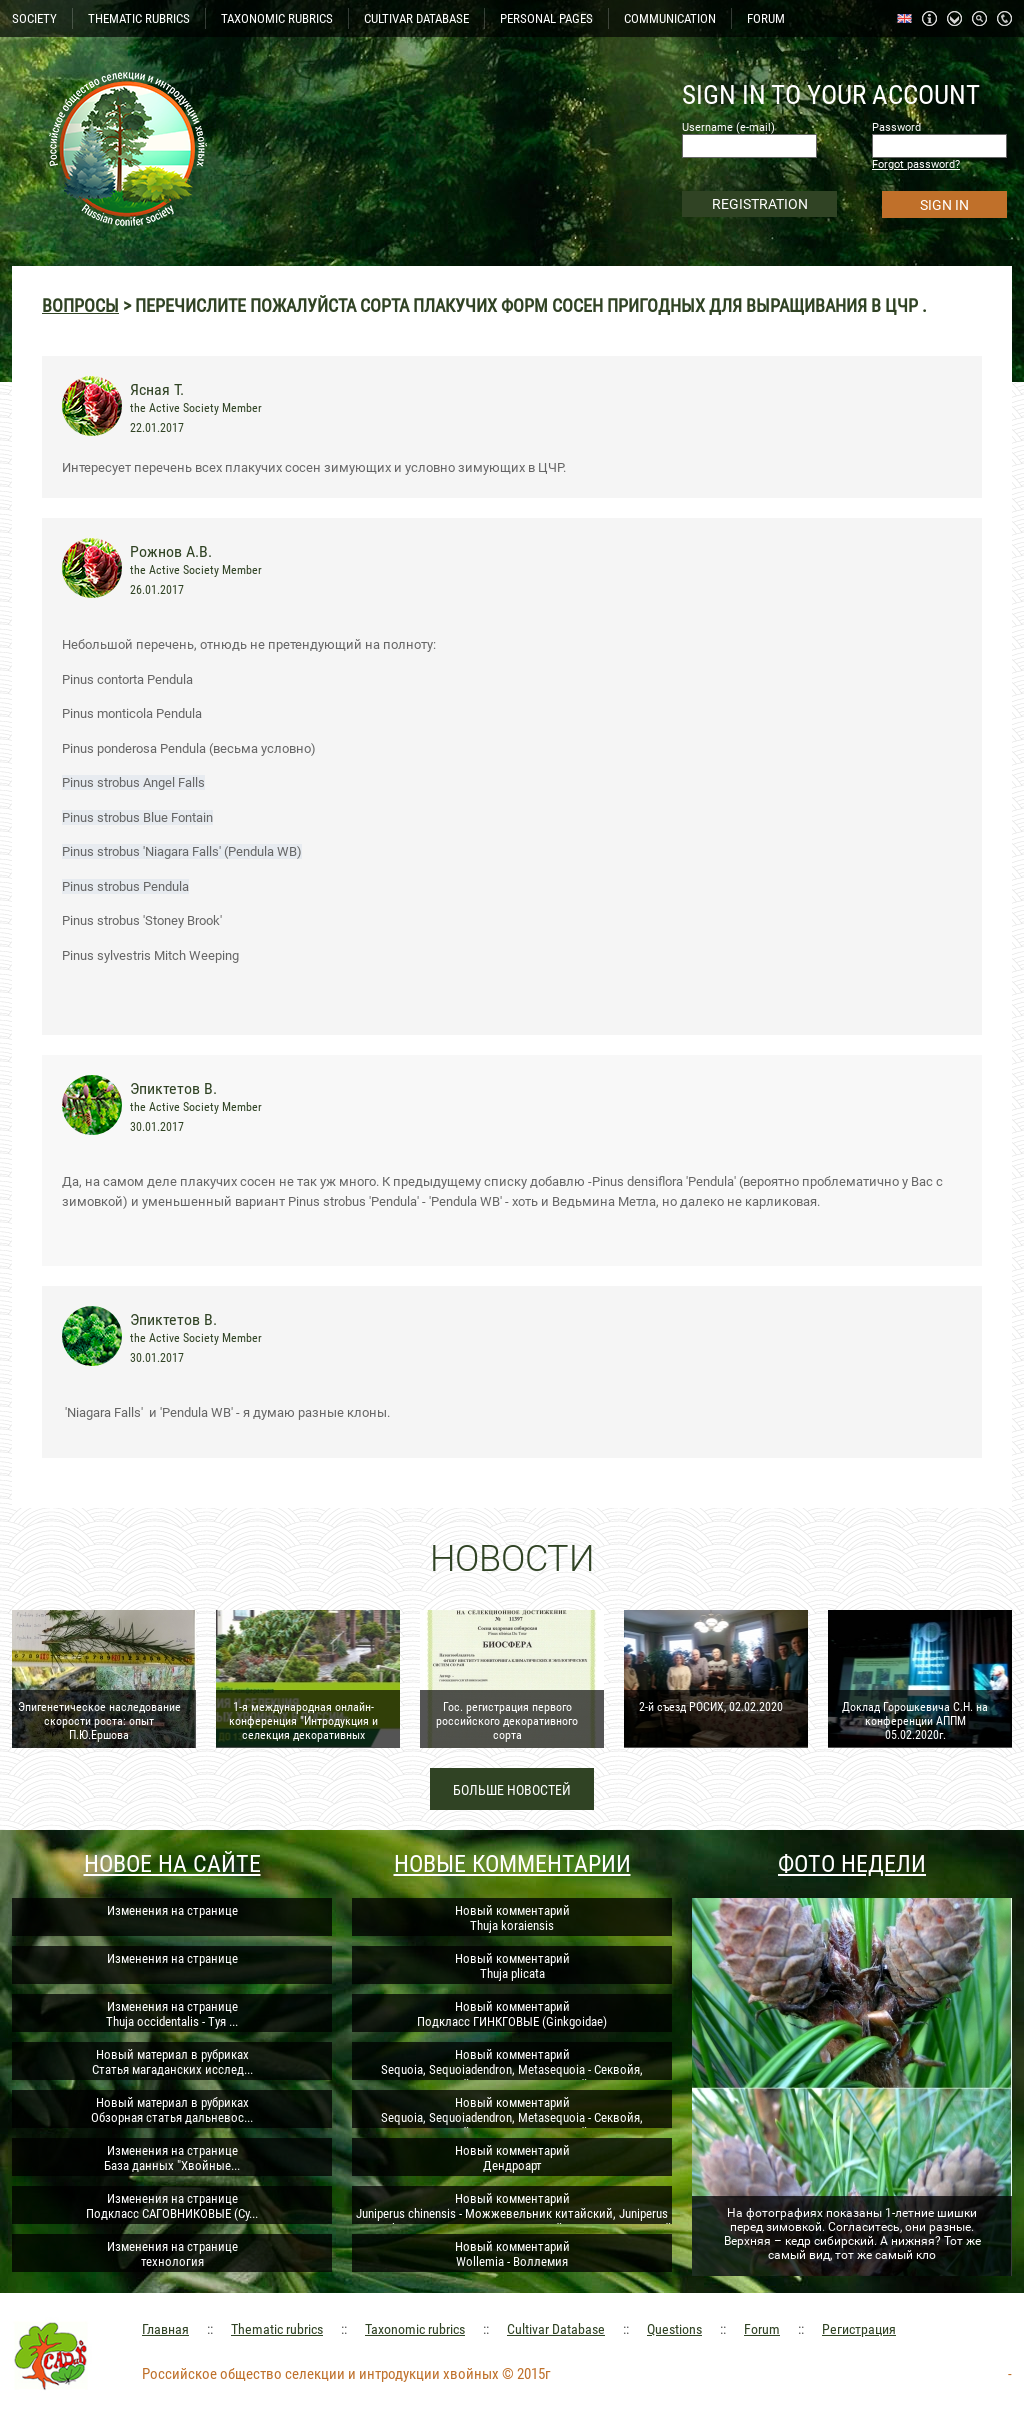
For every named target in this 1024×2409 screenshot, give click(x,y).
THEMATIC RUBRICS (139, 18)
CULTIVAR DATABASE (416, 18)
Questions (674, 2329)
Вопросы (80, 305)
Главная (165, 2329)
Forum (762, 2329)
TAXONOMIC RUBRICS (277, 18)
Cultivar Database (556, 2329)
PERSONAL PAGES (546, 18)
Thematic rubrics (277, 2329)
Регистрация (859, 2329)
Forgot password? (916, 164)
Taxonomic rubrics (415, 2329)
